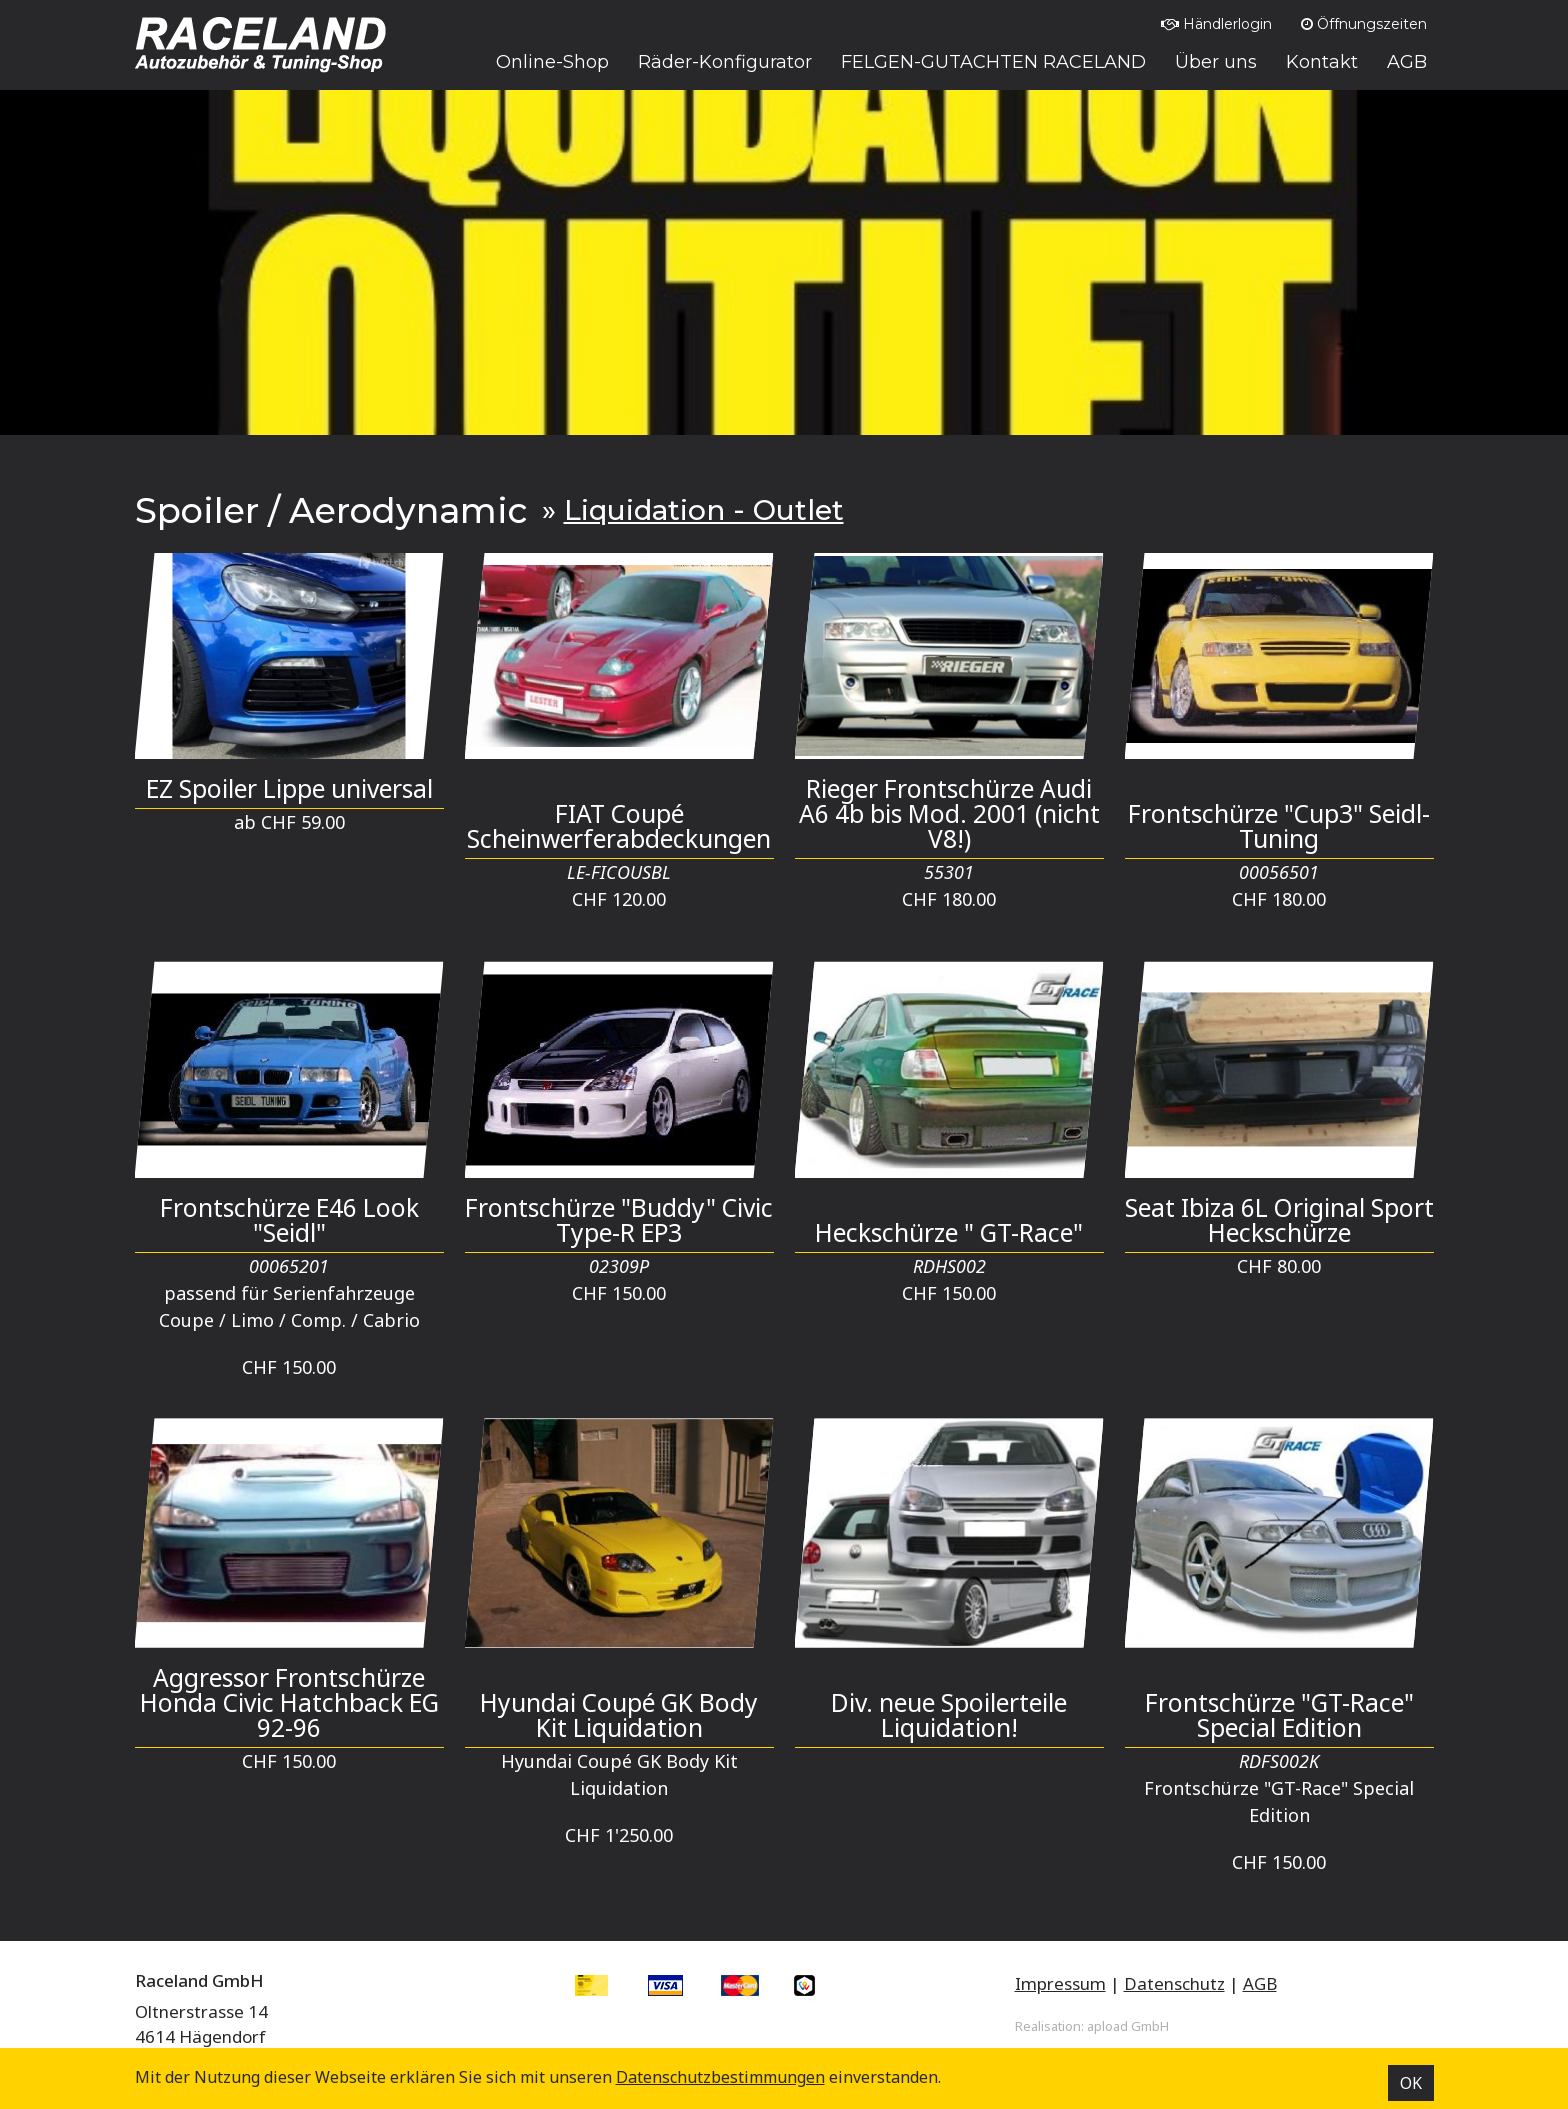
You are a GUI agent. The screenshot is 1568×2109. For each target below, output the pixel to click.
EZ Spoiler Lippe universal (289, 788)
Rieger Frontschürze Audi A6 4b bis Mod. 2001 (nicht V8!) (949, 813)
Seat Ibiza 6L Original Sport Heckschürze (1279, 1220)
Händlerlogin (1216, 24)
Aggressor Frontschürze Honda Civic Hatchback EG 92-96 (289, 1702)
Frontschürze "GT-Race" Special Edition (1279, 1715)
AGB (1260, 1983)
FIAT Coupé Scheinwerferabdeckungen (619, 826)
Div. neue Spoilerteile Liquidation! (949, 1715)
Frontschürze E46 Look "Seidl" (289, 1220)
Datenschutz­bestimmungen (720, 2077)
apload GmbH (1128, 2026)
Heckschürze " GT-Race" (949, 1232)
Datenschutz (1174, 1983)
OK (1411, 2083)
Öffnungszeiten (1364, 24)
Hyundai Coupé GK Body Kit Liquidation (619, 1715)
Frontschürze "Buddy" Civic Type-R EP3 (619, 1220)
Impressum (1060, 1983)
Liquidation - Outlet (704, 510)
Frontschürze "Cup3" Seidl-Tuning (1279, 826)
